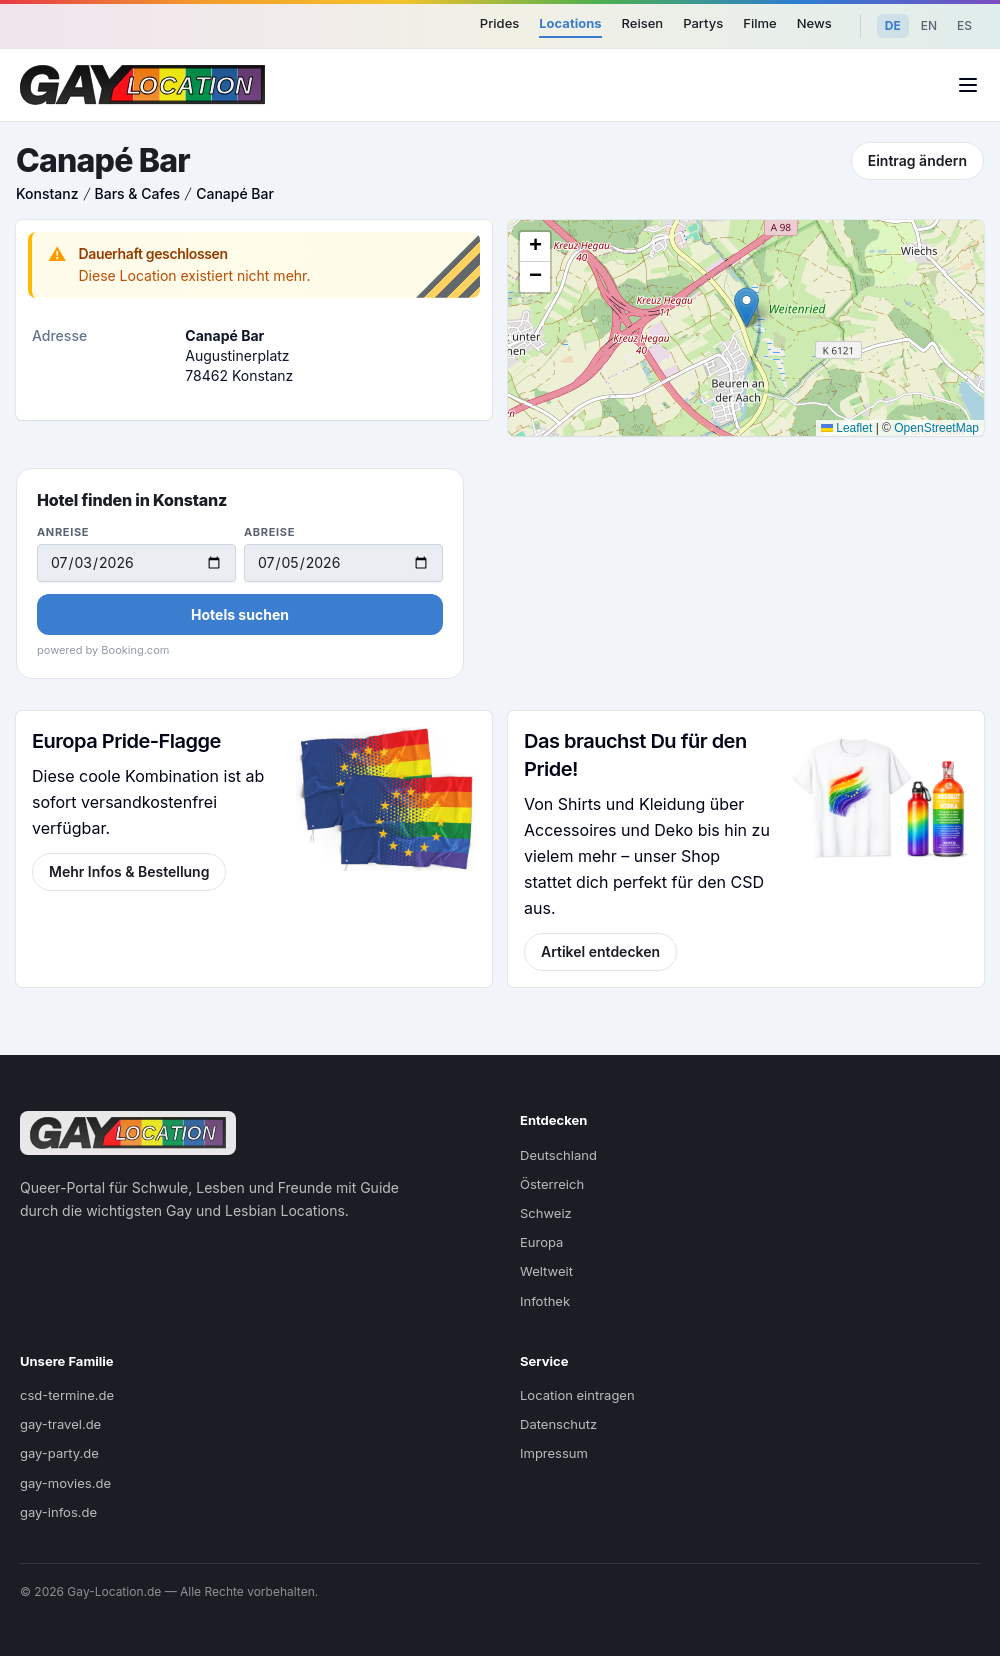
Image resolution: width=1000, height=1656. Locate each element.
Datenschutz (558, 1424)
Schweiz (546, 1213)
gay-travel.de (60, 1424)
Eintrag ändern (917, 160)
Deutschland (558, 1155)
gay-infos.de (58, 1512)
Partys (703, 23)
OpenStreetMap (936, 428)
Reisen (643, 23)
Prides (499, 23)
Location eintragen (577, 1395)
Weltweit (546, 1271)
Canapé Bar (235, 193)
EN (929, 25)
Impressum (554, 1453)
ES (964, 25)
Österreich (552, 1184)
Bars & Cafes (138, 193)
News (814, 23)
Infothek (545, 1301)
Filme (759, 23)
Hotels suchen (240, 614)
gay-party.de (59, 1453)
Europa (541, 1242)
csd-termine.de (67, 1395)
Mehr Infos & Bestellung (129, 871)
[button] (746, 307)
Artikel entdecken (600, 951)
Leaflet (846, 428)
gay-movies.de (65, 1483)
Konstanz (47, 193)
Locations (570, 23)
